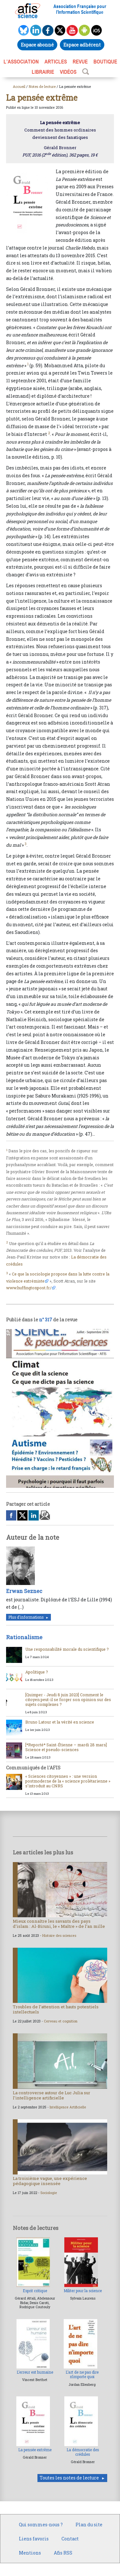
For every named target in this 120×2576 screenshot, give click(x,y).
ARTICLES (55, 61)
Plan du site (89, 2524)
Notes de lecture (42, 86)
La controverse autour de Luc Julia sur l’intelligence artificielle (51, 2095)
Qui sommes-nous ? (41, 2524)
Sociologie (48, 2192)
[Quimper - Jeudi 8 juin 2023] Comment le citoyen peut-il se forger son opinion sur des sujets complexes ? (68, 1699)
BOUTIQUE (105, 61)
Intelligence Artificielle (68, 2107)
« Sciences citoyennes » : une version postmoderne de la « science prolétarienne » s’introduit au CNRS (67, 1781)
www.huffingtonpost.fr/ (29, 1287)
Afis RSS (63, 2553)
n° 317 (45, 1320)
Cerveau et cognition (60, 2021)
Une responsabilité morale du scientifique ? (67, 1649)
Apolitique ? (36, 1671)
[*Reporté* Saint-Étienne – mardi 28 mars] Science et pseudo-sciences (66, 1747)
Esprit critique (35, 2290)
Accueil (19, 86)
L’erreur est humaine (35, 2372)
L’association (21, 61)
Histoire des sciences (59, 1935)
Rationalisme (24, 1637)
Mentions (30, 2553)
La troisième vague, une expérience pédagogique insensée (50, 2180)
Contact (70, 2539)
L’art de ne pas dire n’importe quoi (82, 2374)
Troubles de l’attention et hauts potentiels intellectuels (56, 2009)
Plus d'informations (26, 1617)
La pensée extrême (35, 2449)
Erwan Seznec (24, 1591)
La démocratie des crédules (83, 2452)
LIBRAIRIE (43, 72)
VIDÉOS (68, 72)
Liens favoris (34, 2539)
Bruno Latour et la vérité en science (59, 1721)
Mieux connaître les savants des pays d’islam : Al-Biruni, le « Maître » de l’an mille (59, 1923)
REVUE (80, 61)
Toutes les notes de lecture (69, 2478)
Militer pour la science (83, 2290)
